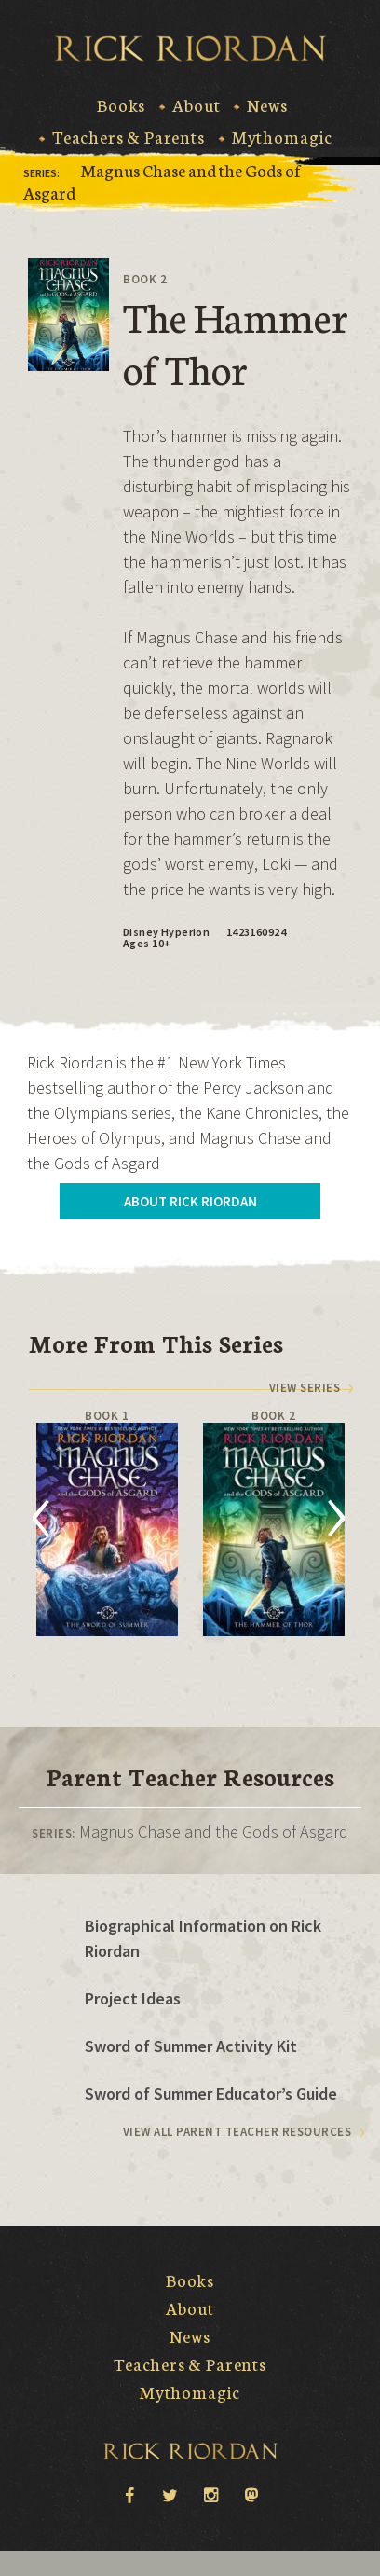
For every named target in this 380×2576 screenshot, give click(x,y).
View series (305, 1388)
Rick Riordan (190, 48)
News (267, 105)
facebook (128, 2494)
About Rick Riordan (190, 1201)
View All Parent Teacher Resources (237, 2132)
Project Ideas (133, 1998)
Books (121, 105)
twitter (169, 2494)
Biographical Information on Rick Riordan (203, 1938)
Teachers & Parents (128, 137)
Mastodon (251, 2495)
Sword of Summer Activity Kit (191, 2046)
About (196, 105)
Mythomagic (282, 137)
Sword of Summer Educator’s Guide (211, 2093)
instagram (210, 2494)
